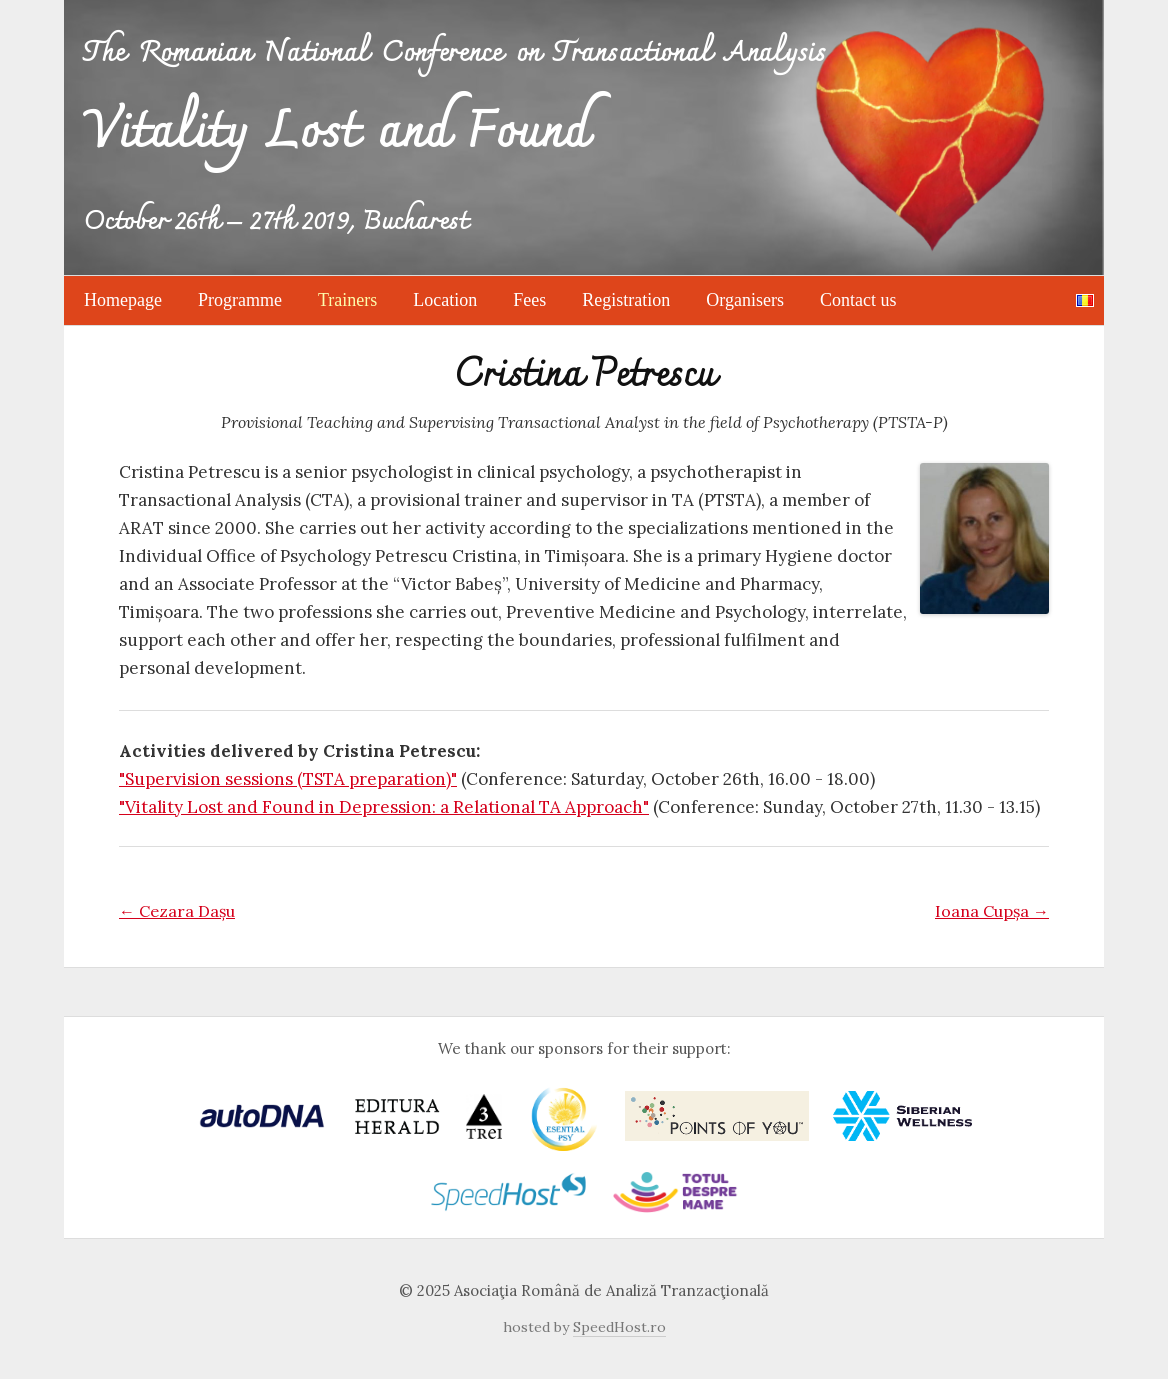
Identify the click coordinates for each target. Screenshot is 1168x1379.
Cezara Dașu (177, 911)
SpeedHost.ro (619, 1327)
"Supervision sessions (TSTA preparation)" (288, 779)
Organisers (745, 300)
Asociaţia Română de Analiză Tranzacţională (611, 1290)
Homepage (123, 300)
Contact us (858, 300)
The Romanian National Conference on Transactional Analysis (455, 115)
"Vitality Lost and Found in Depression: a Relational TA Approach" (384, 807)
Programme (240, 300)
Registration (626, 300)
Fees (529, 300)
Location (445, 300)
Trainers (347, 300)
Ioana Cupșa (992, 911)
